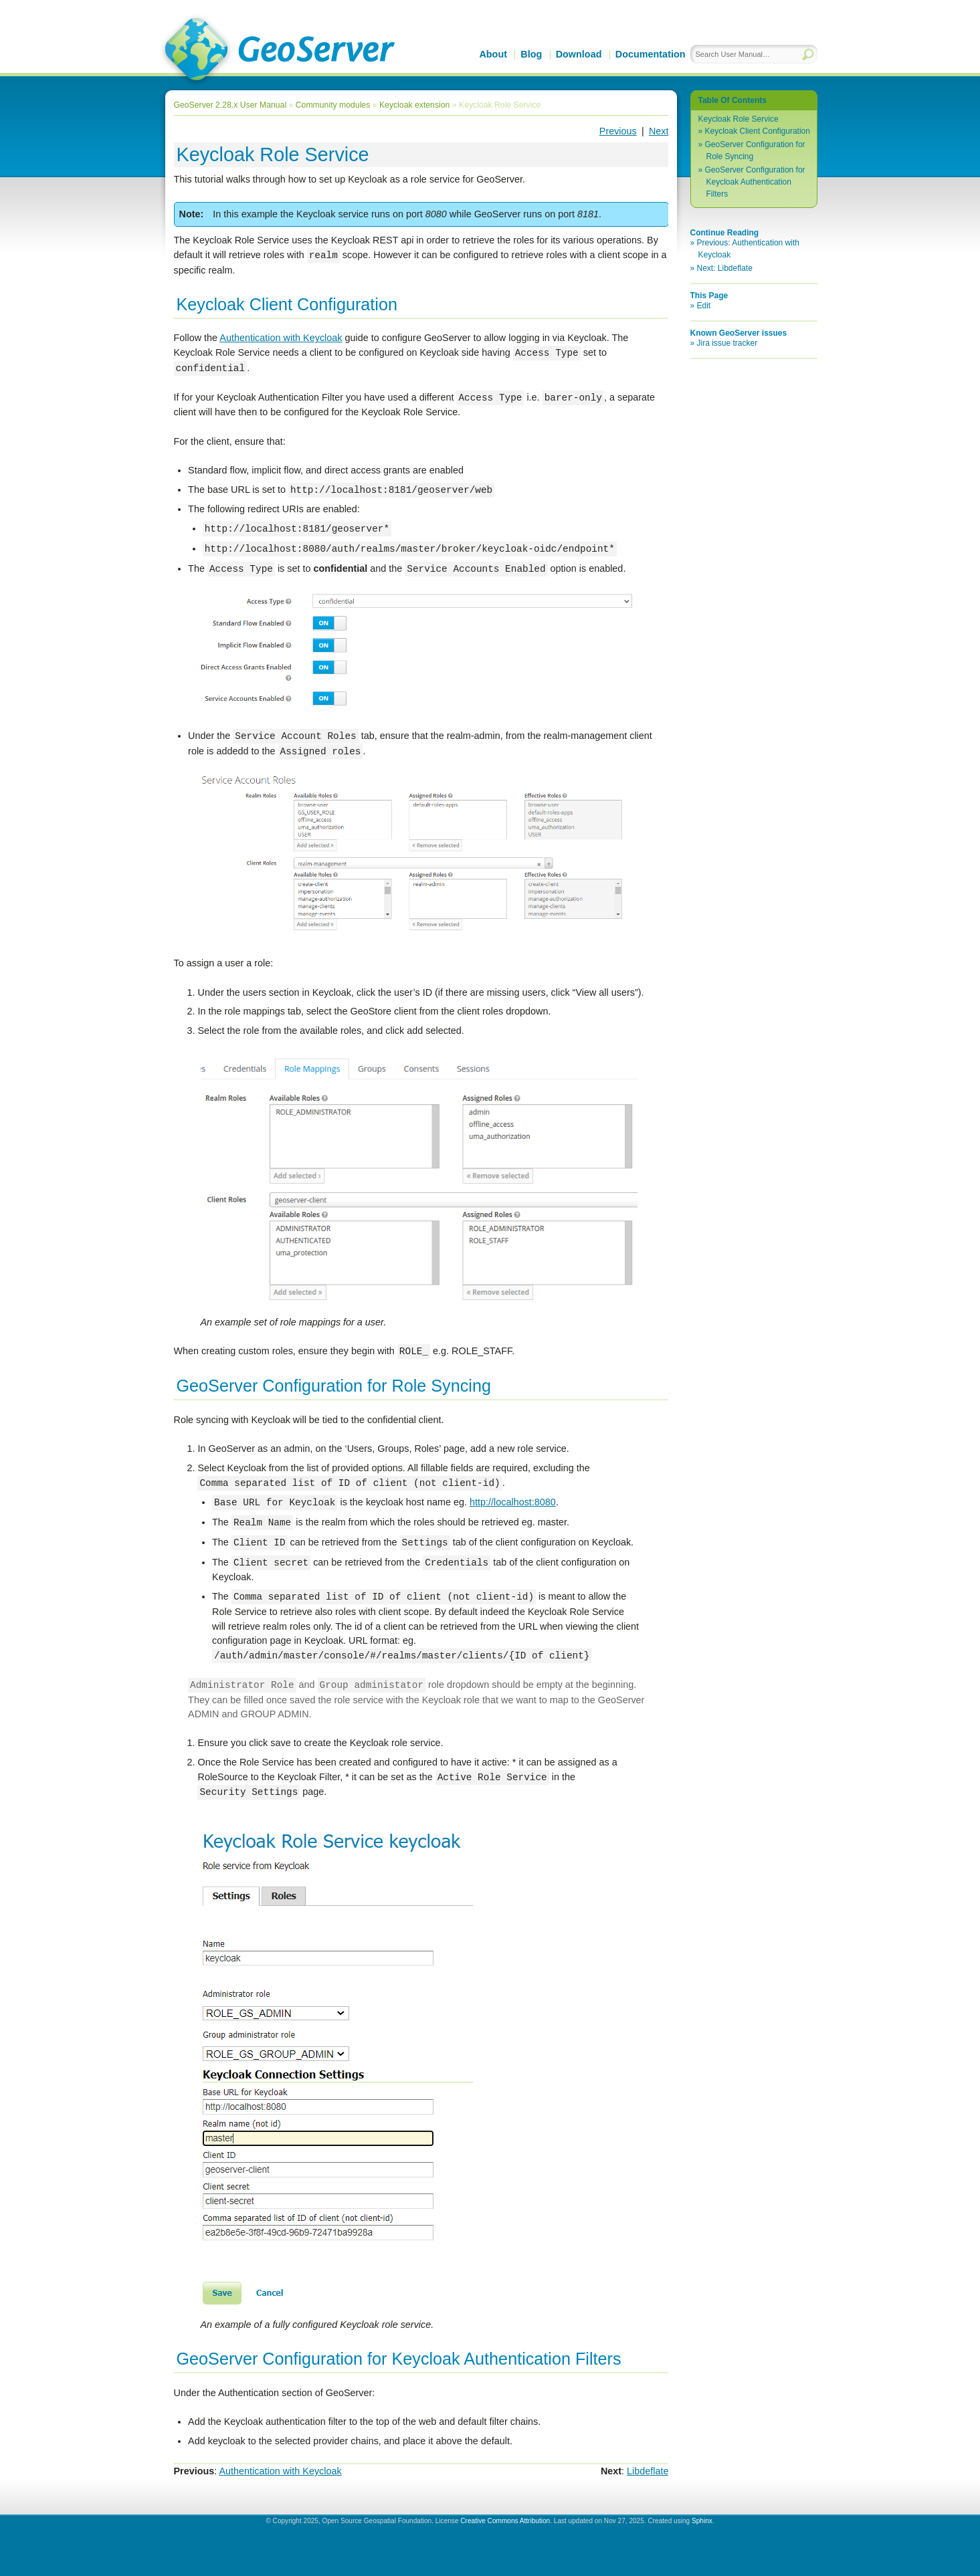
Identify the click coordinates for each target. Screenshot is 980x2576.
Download (579, 54)
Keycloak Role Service (738, 119)
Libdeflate (647, 2471)
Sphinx (702, 2521)
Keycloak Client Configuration (757, 131)
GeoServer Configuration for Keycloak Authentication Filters (755, 182)
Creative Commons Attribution (505, 2521)
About (493, 54)
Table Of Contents (732, 100)
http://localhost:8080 (513, 1502)
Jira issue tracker (727, 343)
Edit (704, 305)
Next (659, 131)
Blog (531, 54)
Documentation (650, 54)
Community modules (333, 105)
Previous (618, 131)
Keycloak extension (414, 105)
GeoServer (277, 50)
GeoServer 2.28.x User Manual (230, 105)
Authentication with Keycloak (280, 337)
